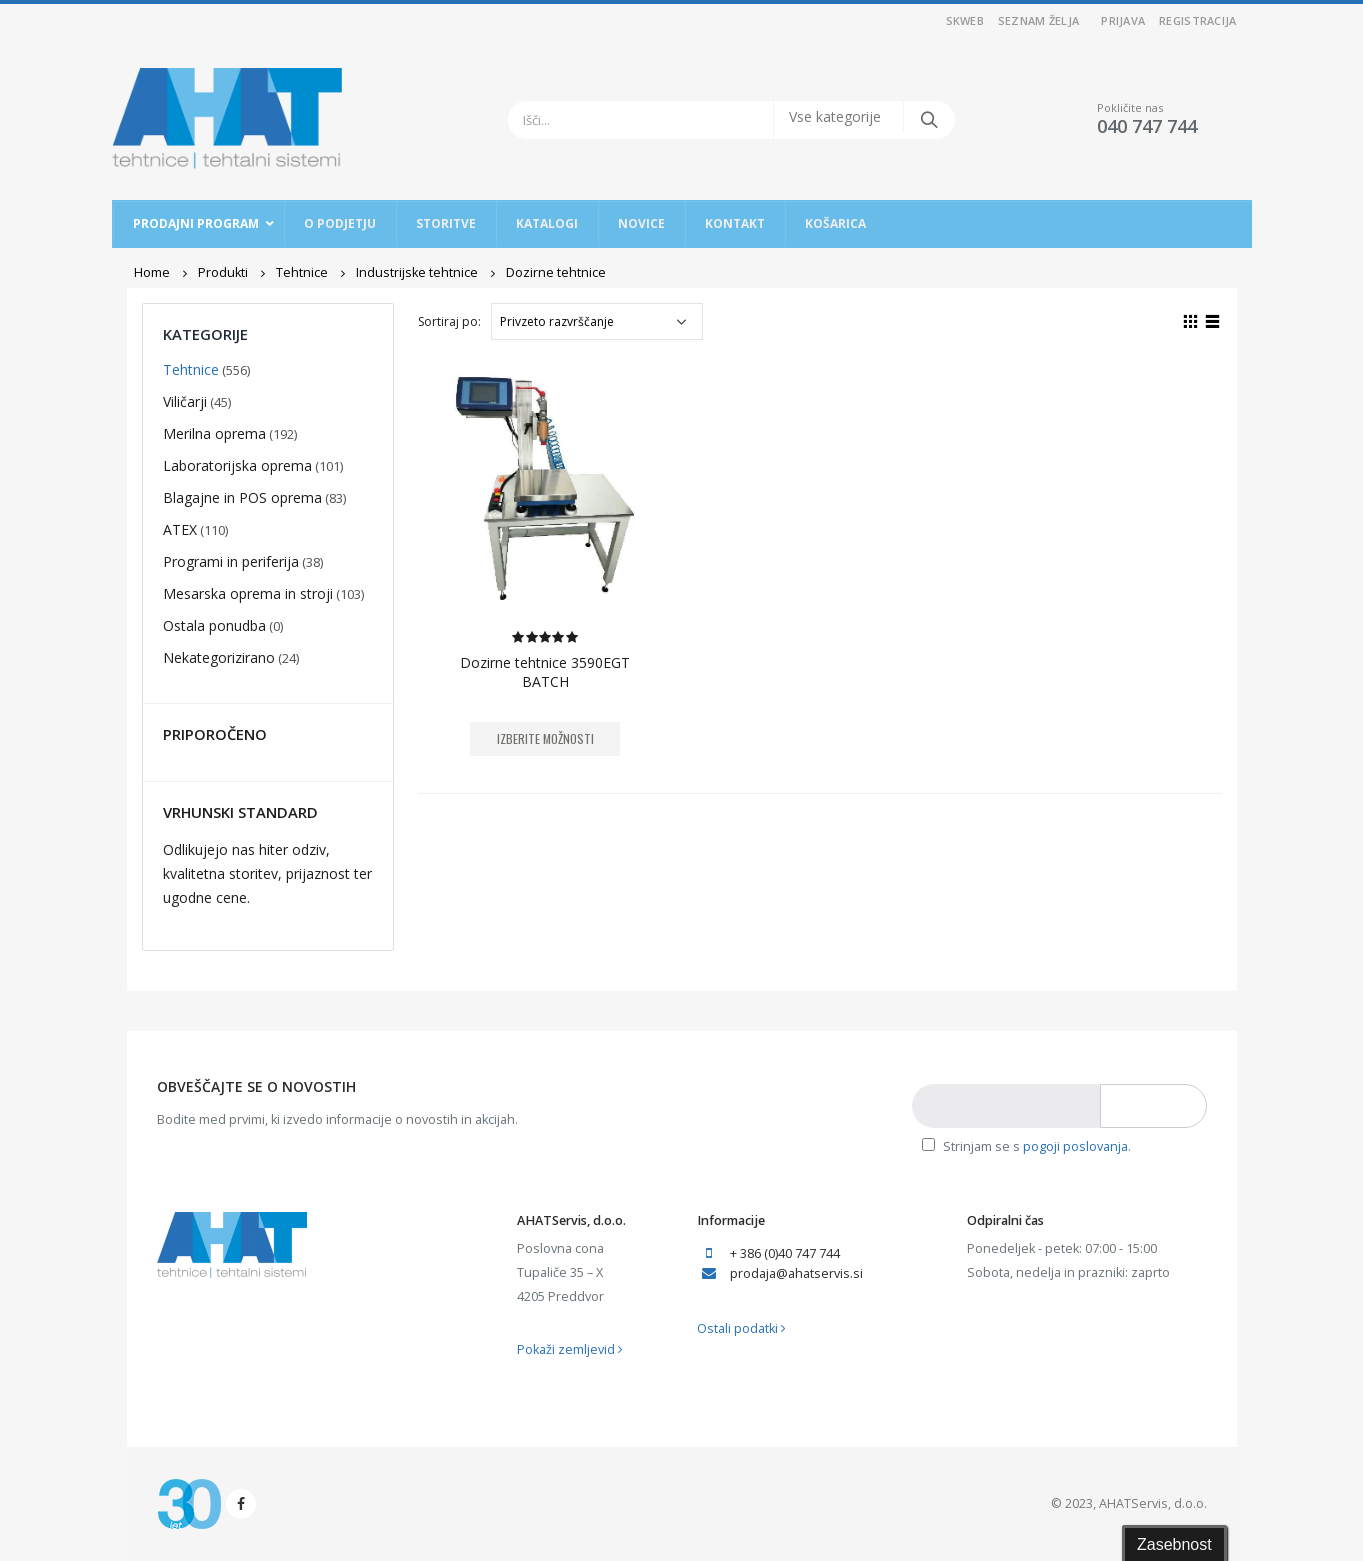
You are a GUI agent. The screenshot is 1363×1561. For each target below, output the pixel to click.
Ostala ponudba (214, 625)
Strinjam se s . (1026, 1146)
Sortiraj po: (449, 321)
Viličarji (185, 401)
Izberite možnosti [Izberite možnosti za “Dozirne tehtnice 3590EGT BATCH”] (545, 738)
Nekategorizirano (219, 657)
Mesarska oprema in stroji (248, 593)
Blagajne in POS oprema (242, 497)
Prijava (1123, 20)
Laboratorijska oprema (237, 465)
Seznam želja (1038, 20)
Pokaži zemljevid (570, 1349)
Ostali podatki (741, 1328)
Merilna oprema (214, 433)
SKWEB (965, 20)
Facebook (241, 1504)
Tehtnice (191, 369)
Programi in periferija (231, 561)
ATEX (180, 529)
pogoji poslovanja (1075, 1146)
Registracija (1197, 20)
